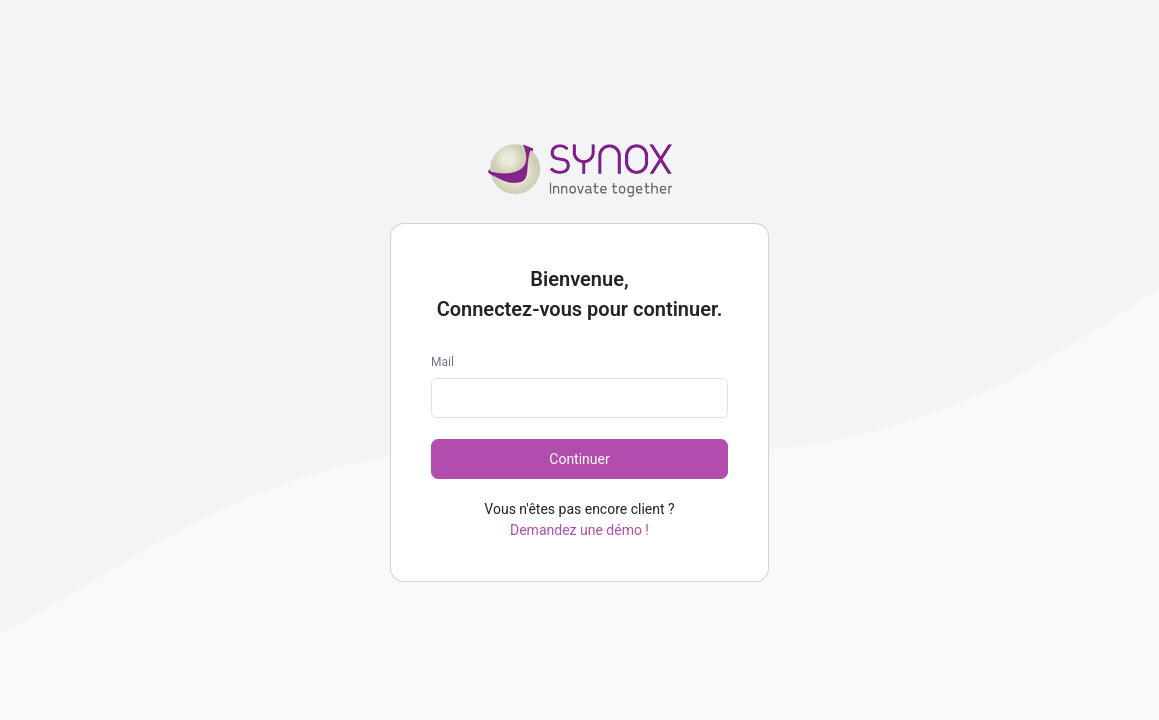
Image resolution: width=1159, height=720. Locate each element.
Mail (442, 362)
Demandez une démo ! (579, 530)
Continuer (579, 459)
